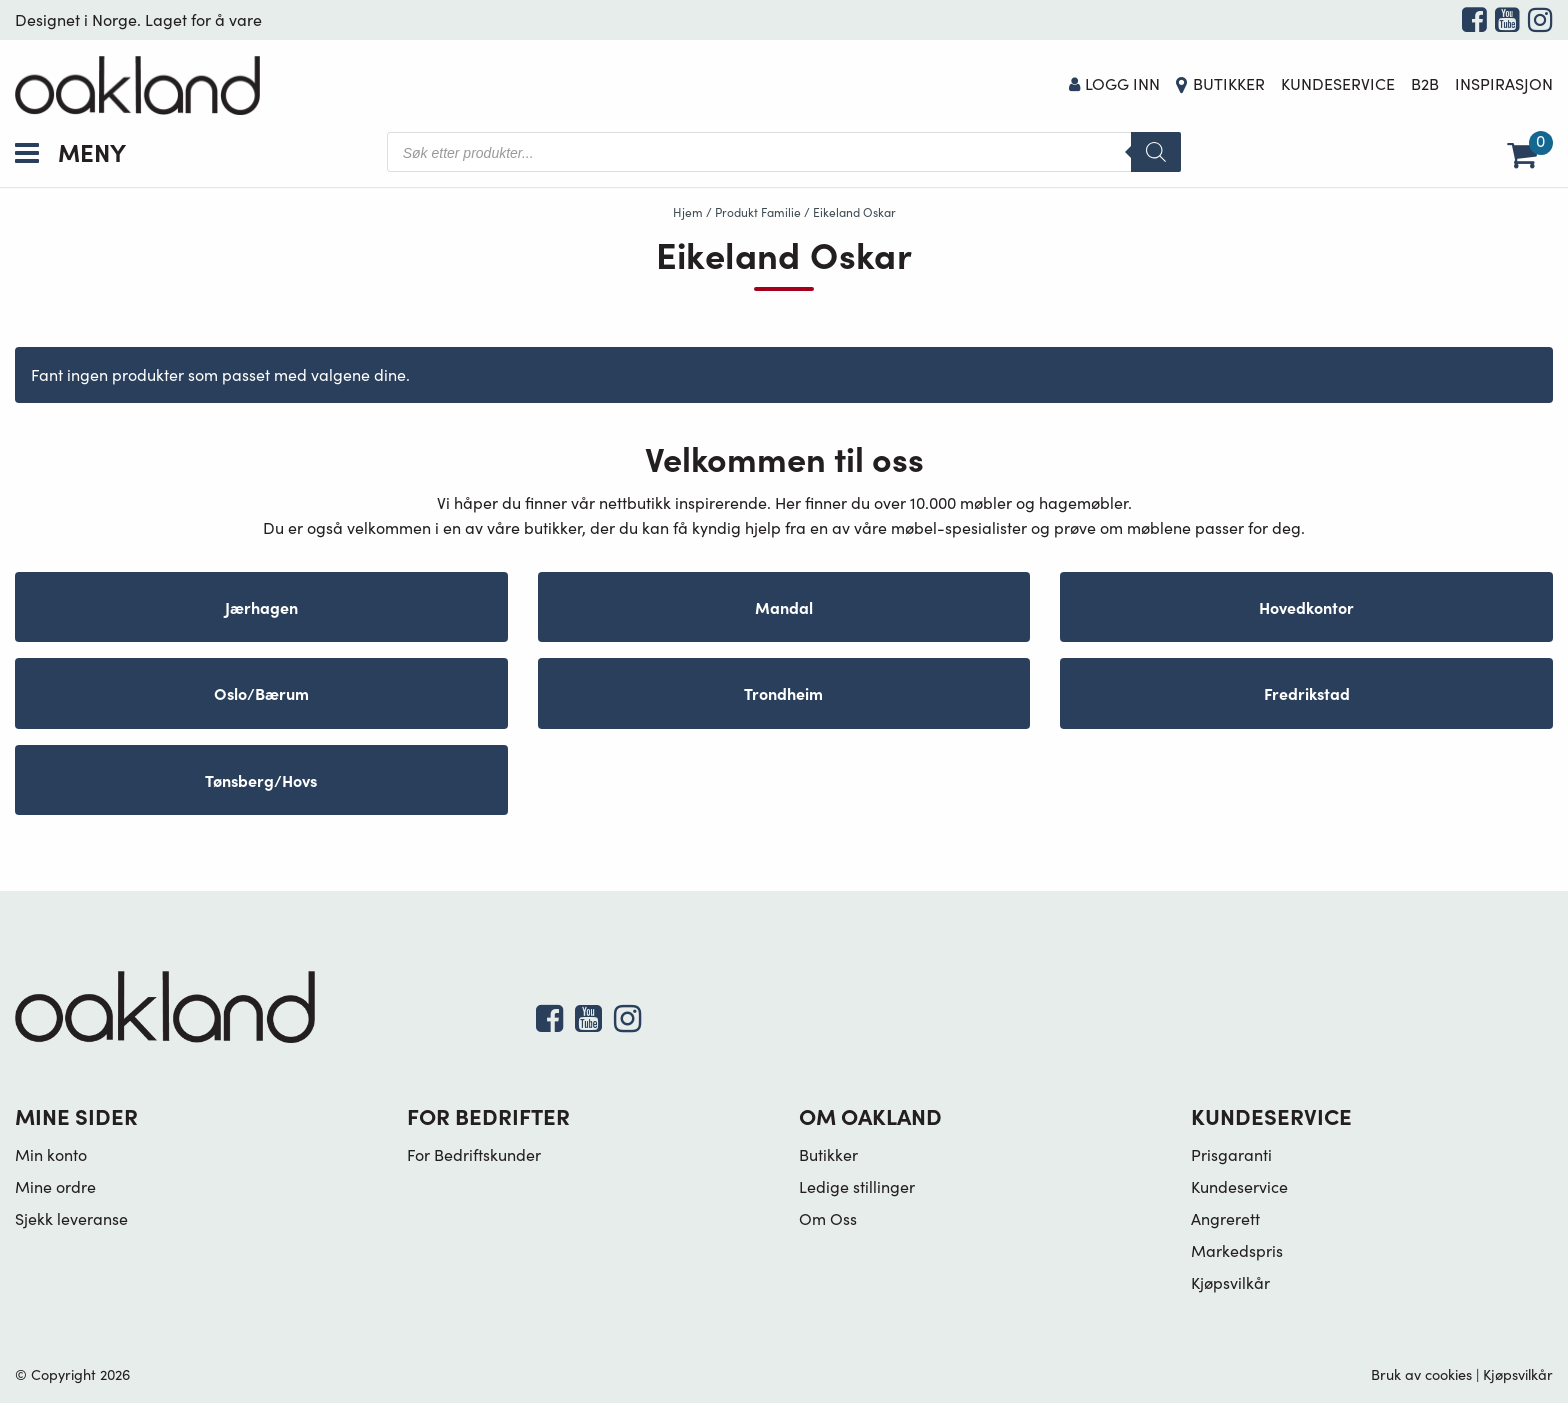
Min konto (51, 1154)
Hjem (688, 212)
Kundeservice (1338, 83)
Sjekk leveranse (71, 1218)
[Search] (1156, 152)
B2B (1425, 83)
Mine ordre (55, 1186)
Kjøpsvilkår (1230, 1282)
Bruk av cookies (1421, 1374)
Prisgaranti (1231, 1154)
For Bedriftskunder (474, 1154)
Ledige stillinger (857, 1186)
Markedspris (1237, 1250)
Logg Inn (1115, 83)
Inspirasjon (1504, 83)
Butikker (1229, 83)
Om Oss (828, 1218)
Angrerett (1225, 1218)
